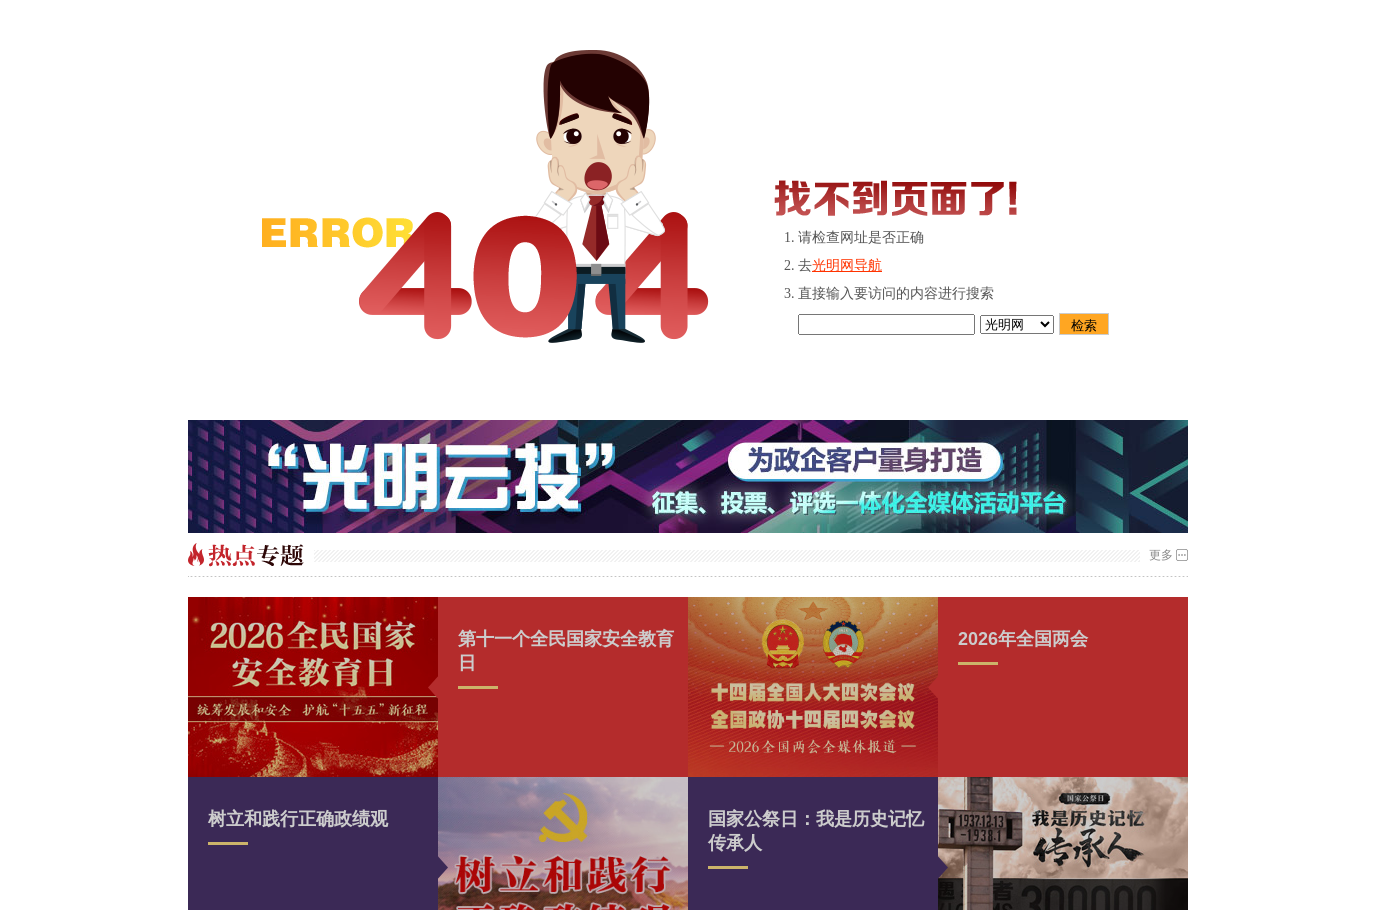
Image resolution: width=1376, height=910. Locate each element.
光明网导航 (847, 265)
